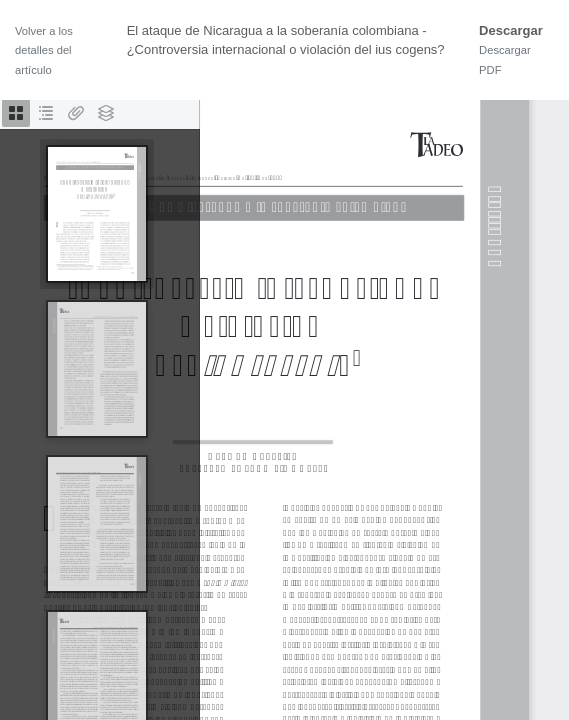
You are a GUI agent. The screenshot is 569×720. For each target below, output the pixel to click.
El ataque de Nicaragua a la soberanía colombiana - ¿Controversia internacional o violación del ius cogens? (286, 40)
